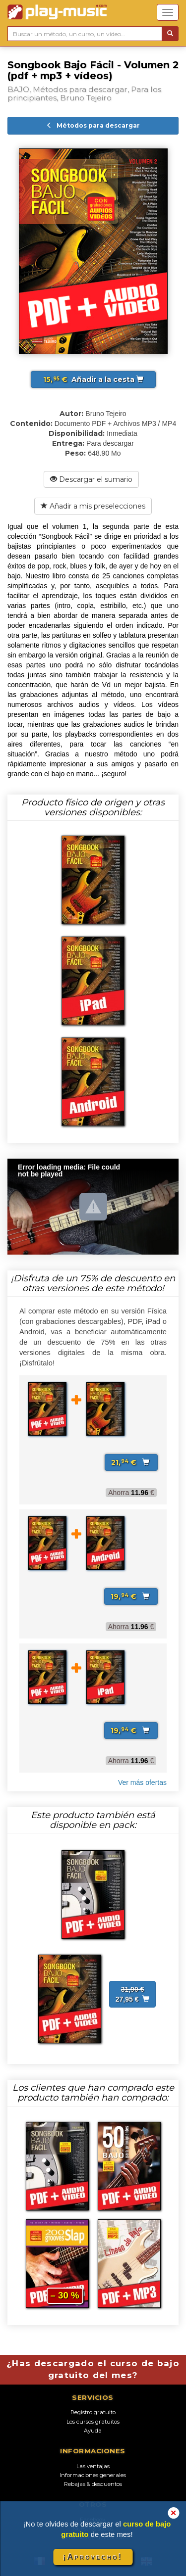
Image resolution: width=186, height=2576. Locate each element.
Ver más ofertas (142, 1782)
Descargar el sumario (91, 479)
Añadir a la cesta (93, 379)
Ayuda (93, 2430)
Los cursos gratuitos (93, 2421)
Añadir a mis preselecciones (93, 506)
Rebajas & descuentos (93, 2484)
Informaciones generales (93, 2475)
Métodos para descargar (93, 125)
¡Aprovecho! (93, 2557)
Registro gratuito (93, 2412)
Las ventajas (93, 2466)
